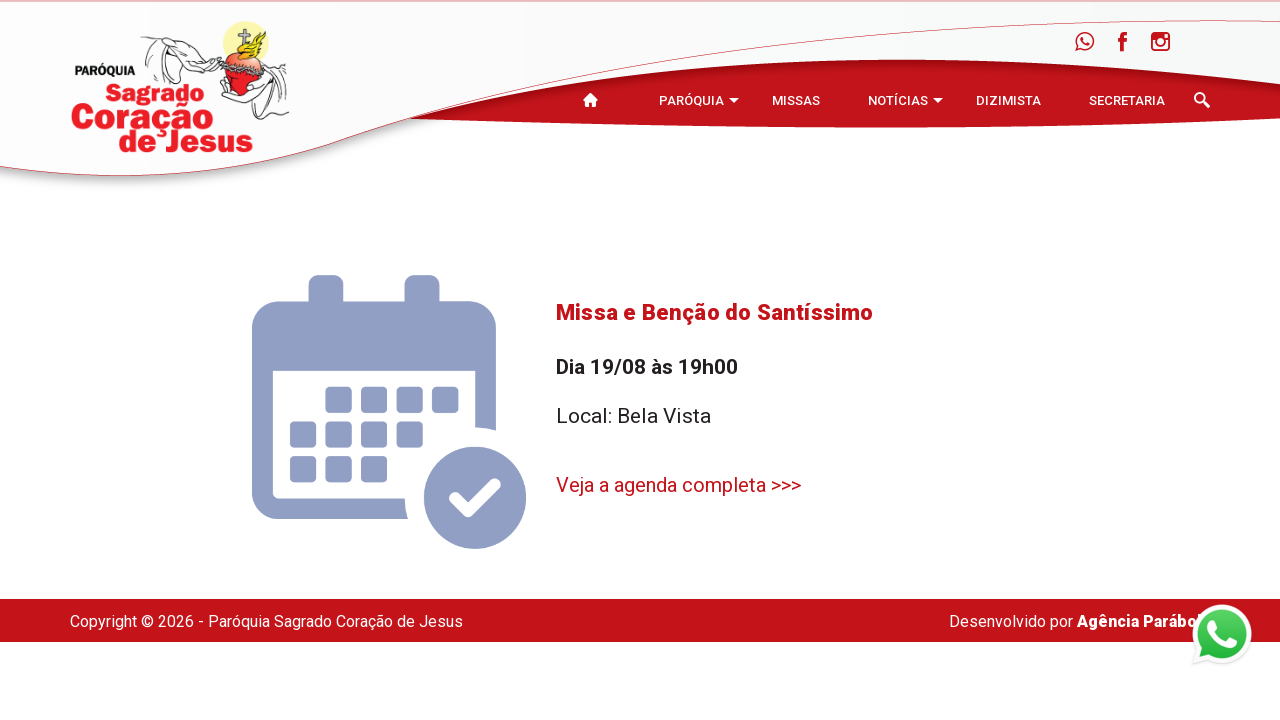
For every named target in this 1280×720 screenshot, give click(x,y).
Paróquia (691, 100)
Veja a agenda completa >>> (678, 485)
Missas (796, 100)
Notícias (898, 100)
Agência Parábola (1143, 621)
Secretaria (1127, 100)
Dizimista (1008, 100)
